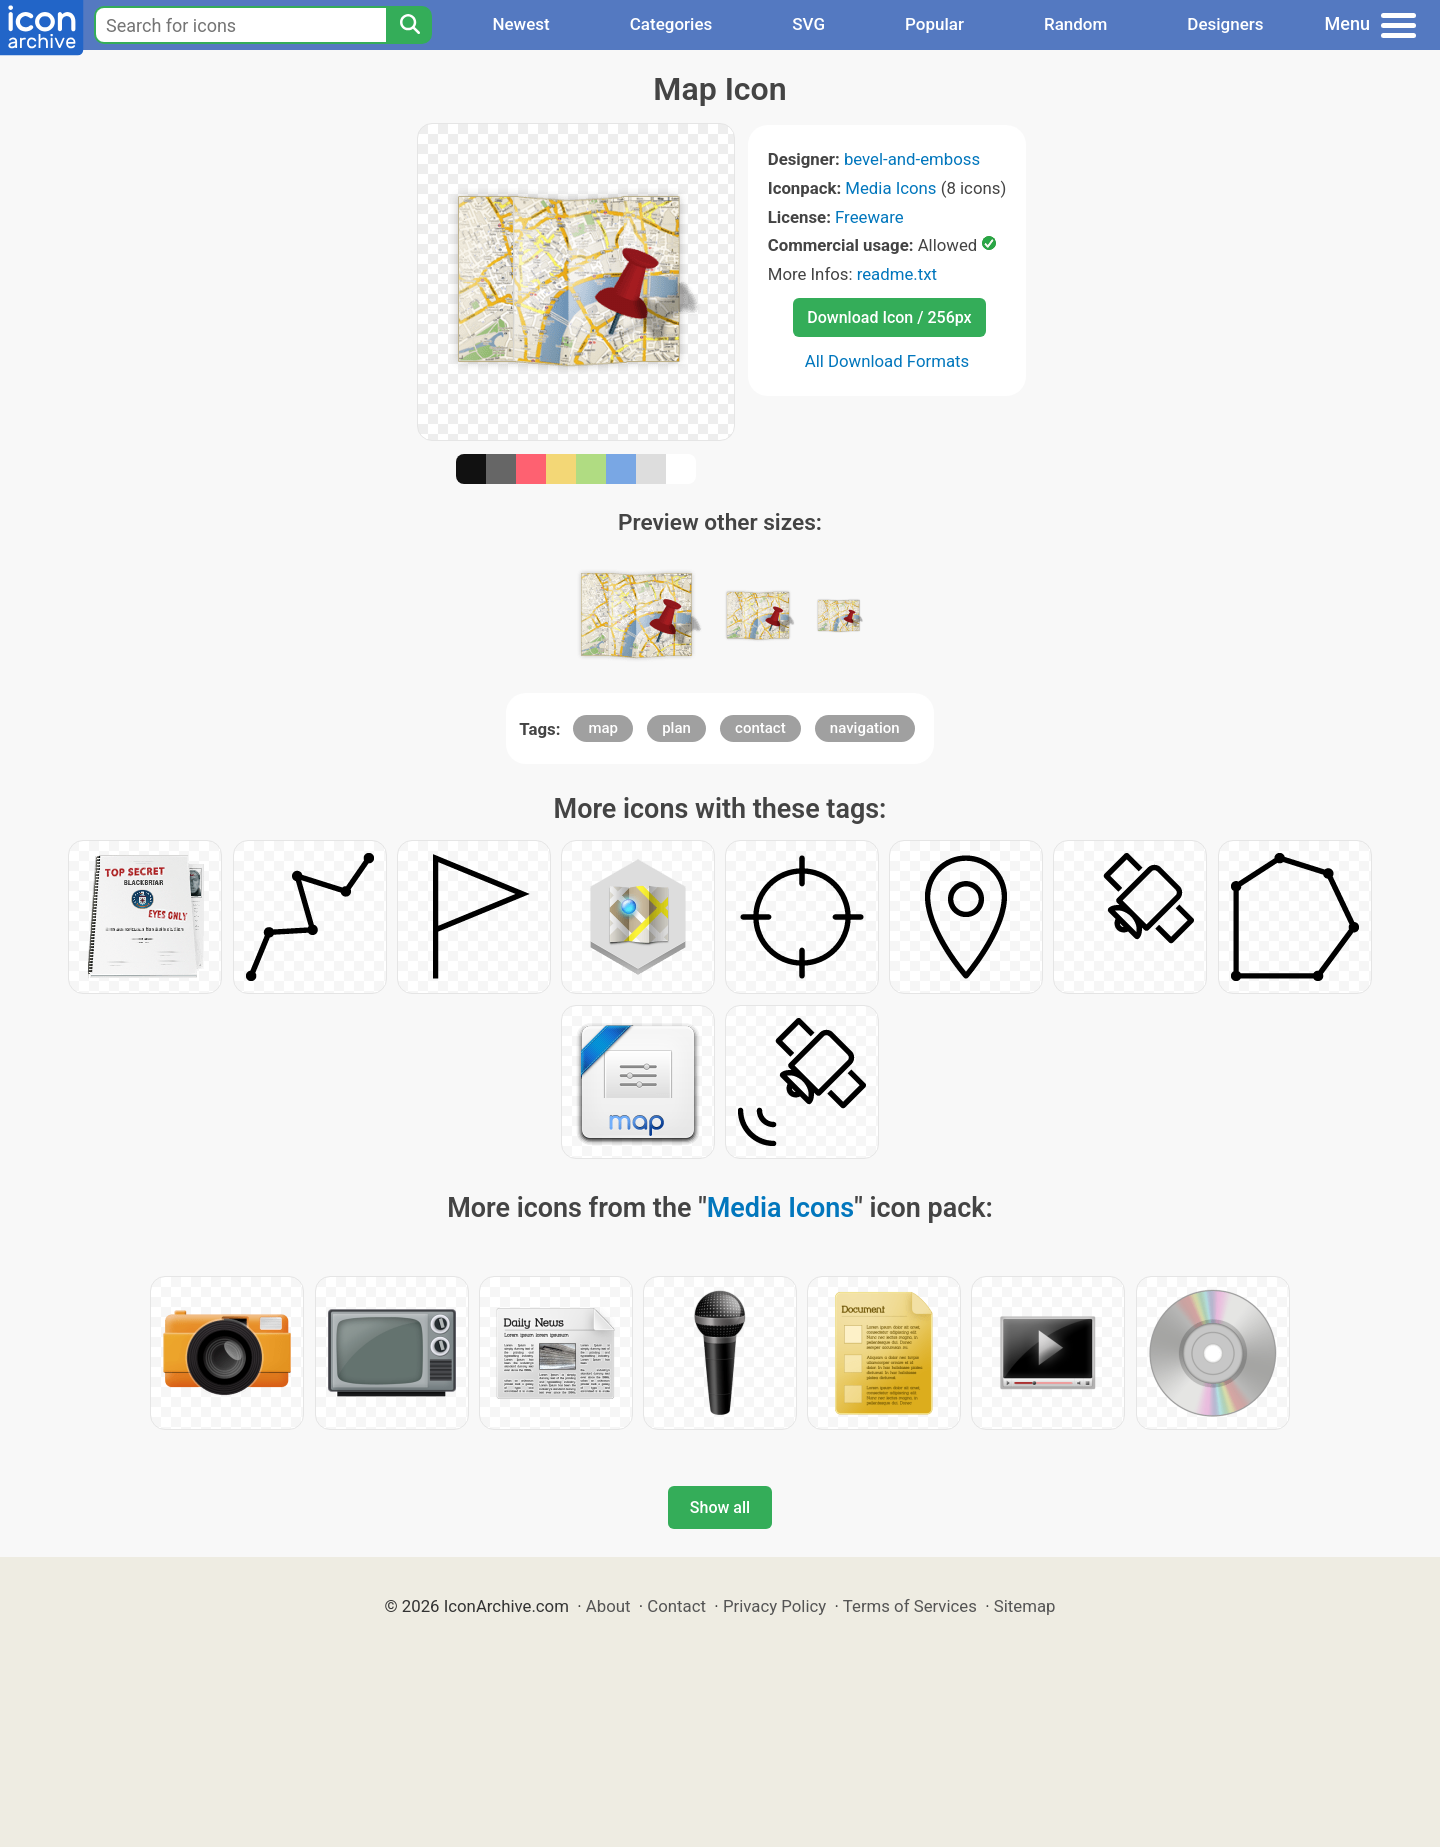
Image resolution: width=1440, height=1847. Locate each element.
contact (760, 728)
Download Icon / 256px (889, 317)
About (608, 1606)
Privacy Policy (774, 1606)
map (603, 728)
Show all (720, 1507)
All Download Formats (887, 361)
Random (1075, 24)
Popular (934, 24)
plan (676, 728)
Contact (676, 1606)
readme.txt (897, 274)
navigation (865, 728)
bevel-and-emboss (912, 159)
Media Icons (890, 188)
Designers (1225, 24)
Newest (520, 24)
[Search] (409, 25)
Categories (671, 24)
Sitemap (1025, 1606)
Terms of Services (910, 1606)
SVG (808, 24)
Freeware (869, 217)
